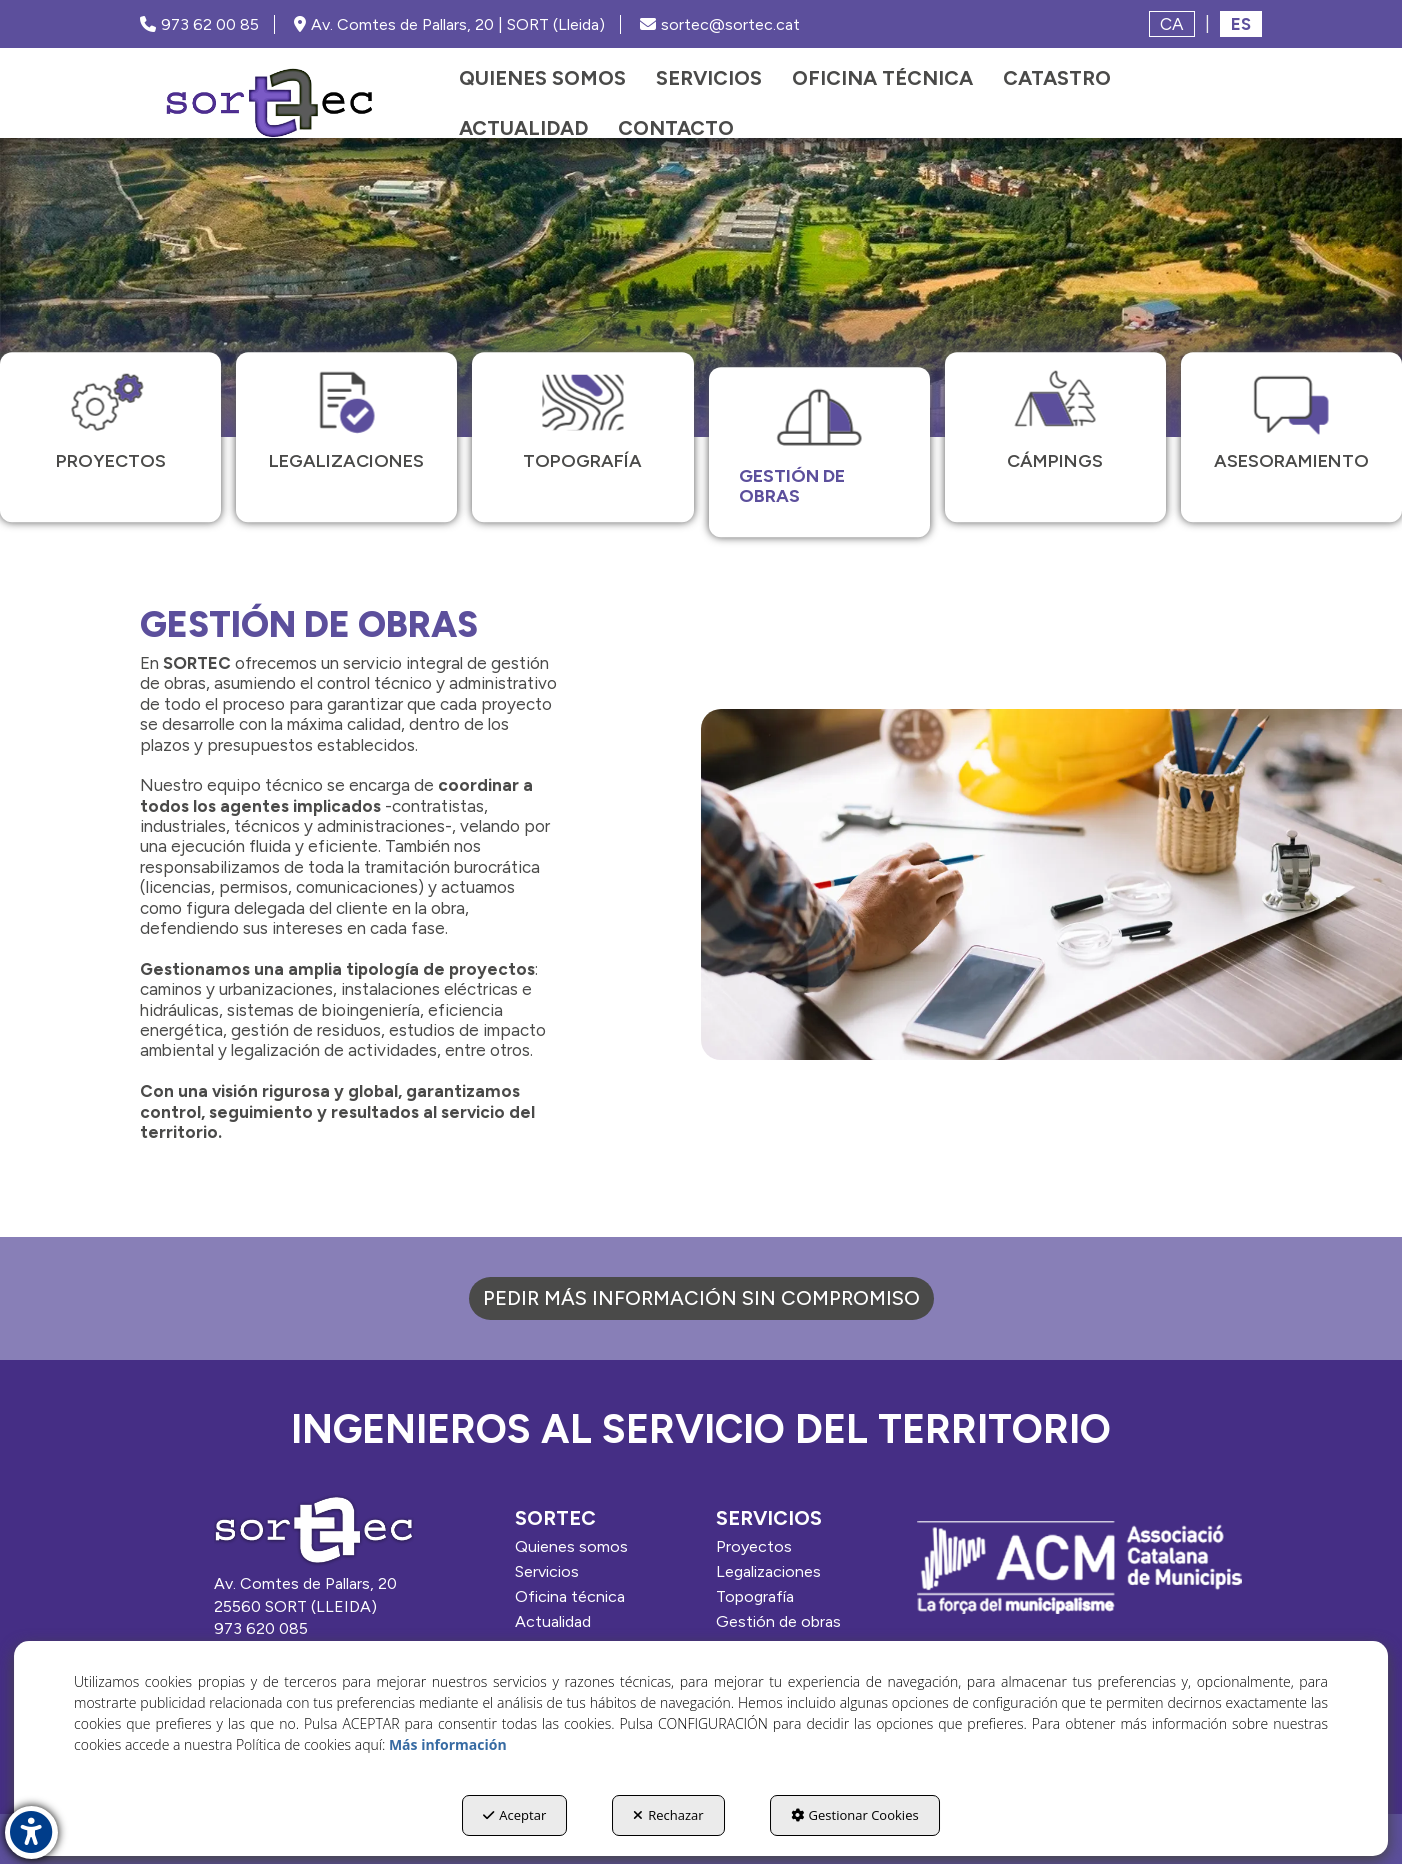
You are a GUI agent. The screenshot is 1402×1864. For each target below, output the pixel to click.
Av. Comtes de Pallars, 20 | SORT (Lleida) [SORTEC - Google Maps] (449, 24)
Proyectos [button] (754, 1546)
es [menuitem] (1241, 24)
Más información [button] (448, 1744)
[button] (269, 103)
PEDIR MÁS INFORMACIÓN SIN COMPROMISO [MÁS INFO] (701, 1298)
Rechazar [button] (668, 1815)
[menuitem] (542, 78)
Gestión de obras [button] (778, 1621)
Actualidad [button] (553, 1621)
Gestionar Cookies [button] (855, 1815)
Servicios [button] (547, 1571)
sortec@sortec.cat (720, 24)
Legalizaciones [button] (768, 1571)
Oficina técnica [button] (570, 1596)
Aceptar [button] (514, 1815)
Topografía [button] (755, 1596)
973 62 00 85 (199, 24)
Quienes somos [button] (571, 1546)
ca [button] (1172, 24)
